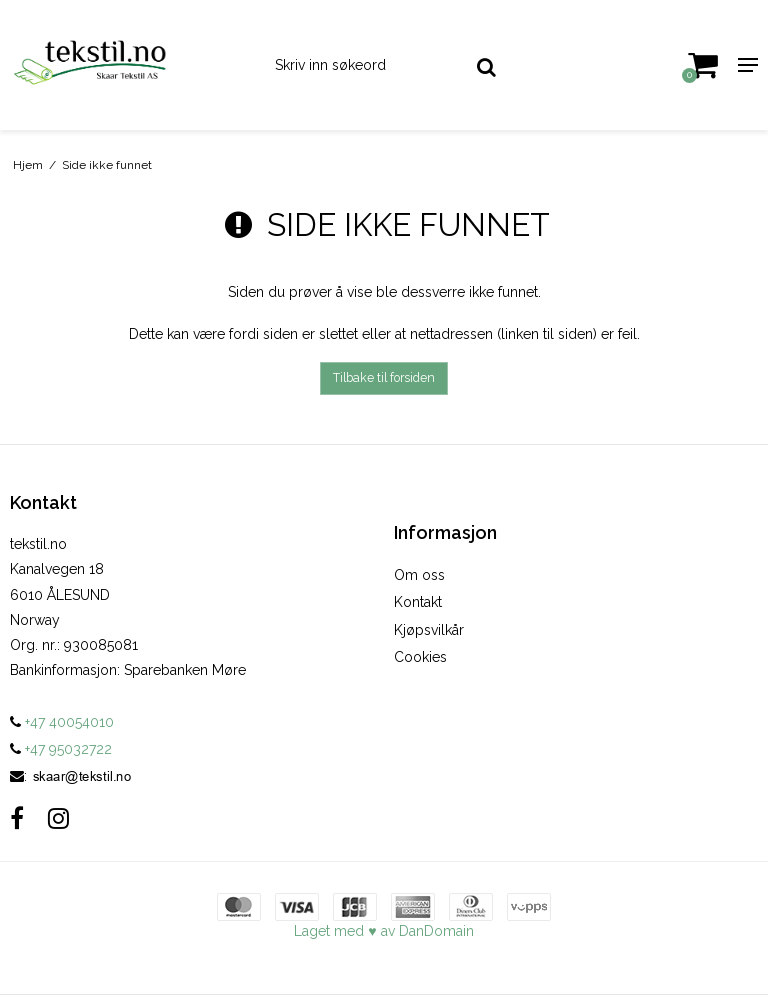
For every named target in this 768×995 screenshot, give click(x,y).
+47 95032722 (61, 749)
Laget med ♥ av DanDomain (383, 931)
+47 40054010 (62, 722)
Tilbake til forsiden (384, 377)
